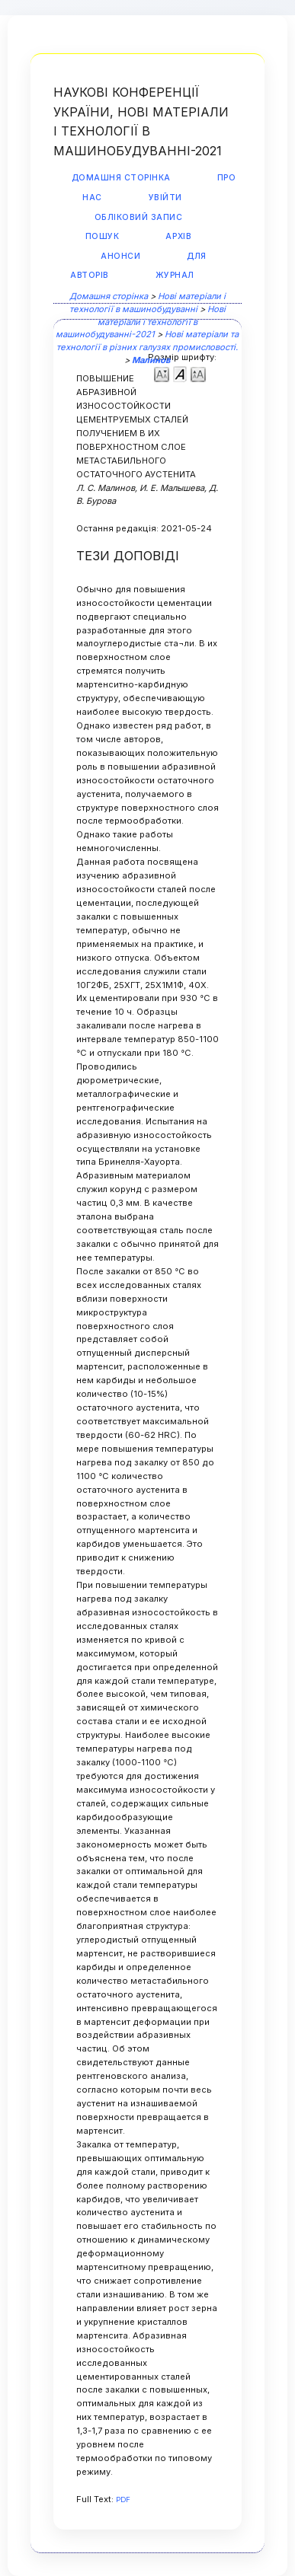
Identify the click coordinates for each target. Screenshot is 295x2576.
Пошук (102, 236)
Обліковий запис (139, 217)
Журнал (175, 275)
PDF (123, 2499)
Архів (178, 236)
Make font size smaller (161, 373)
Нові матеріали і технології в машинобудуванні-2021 (141, 322)
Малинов (151, 360)
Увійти (165, 197)
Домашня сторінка (121, 178)
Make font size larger (198, 373)
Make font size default (180, 373)
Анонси (120, 256)
